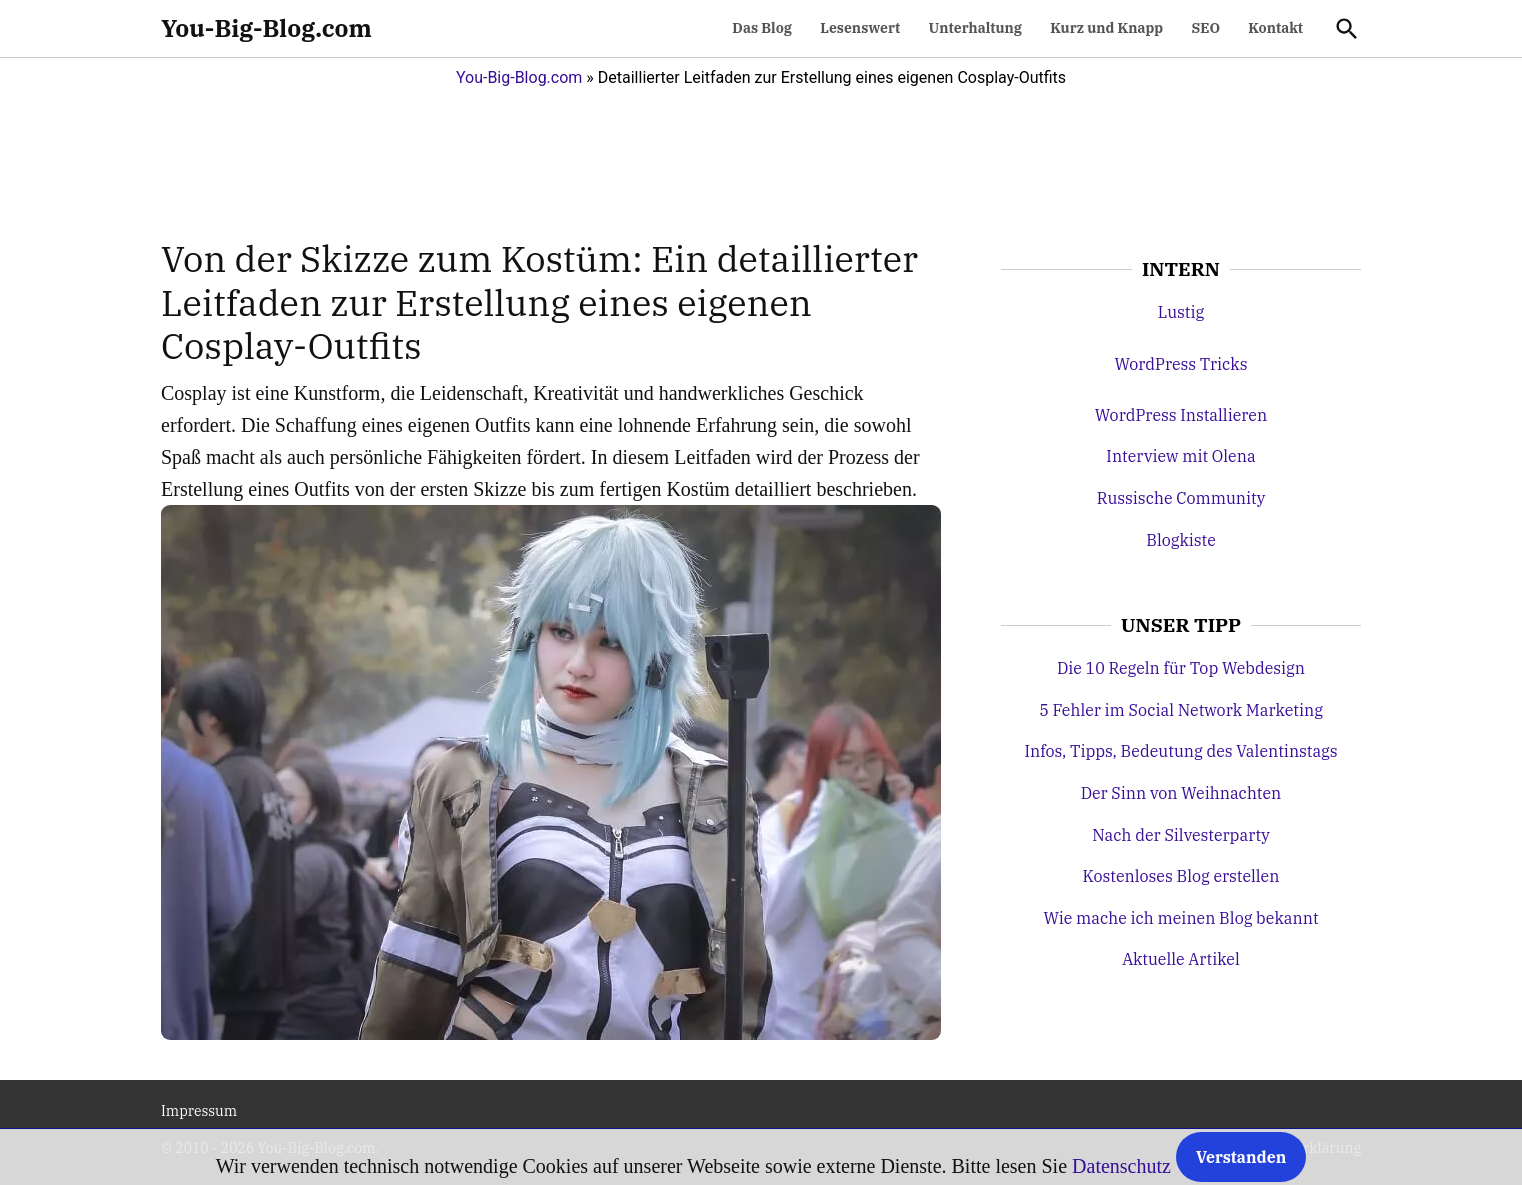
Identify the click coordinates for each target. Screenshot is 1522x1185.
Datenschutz (1121, 1166)
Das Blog (762, 28)
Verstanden (1241, 1157)
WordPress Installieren (1181, 415)
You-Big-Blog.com (266, 28)
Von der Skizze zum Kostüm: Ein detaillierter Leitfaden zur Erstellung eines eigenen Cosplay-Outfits (539, 301)
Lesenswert (860, 28)
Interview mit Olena (1180, 456)
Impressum (199, 1111)
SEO (1205, 28)
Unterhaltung (975, 28)
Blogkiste (1181, 540)
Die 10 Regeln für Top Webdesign (1181, 668)
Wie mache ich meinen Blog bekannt (1180, 918)
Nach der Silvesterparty (1181, 835)
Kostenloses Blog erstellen (1181, 876)
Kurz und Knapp (1106, 28)
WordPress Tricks (1180, 364)
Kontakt (1275, 28)
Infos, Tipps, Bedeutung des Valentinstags (1180, 751)
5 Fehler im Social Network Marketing (1181, 710)
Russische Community (1181, 498)
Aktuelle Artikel (1180, 959)
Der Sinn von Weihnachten (1181, 793)
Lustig (1181, 312)
